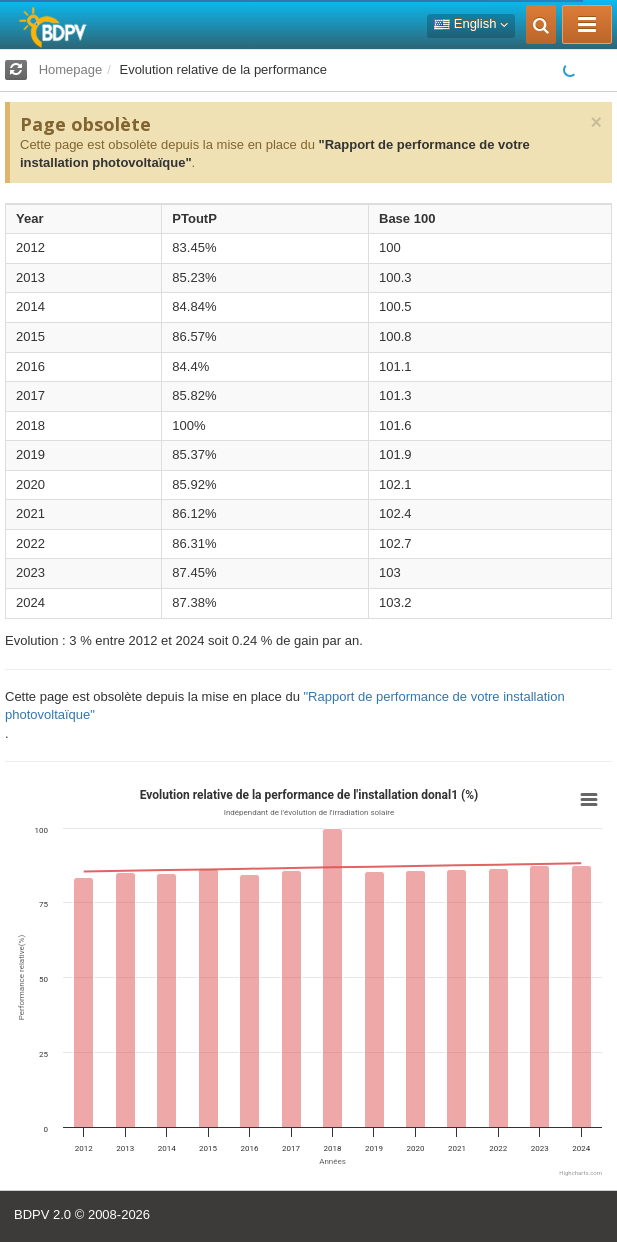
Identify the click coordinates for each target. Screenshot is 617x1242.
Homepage (71, 69)
